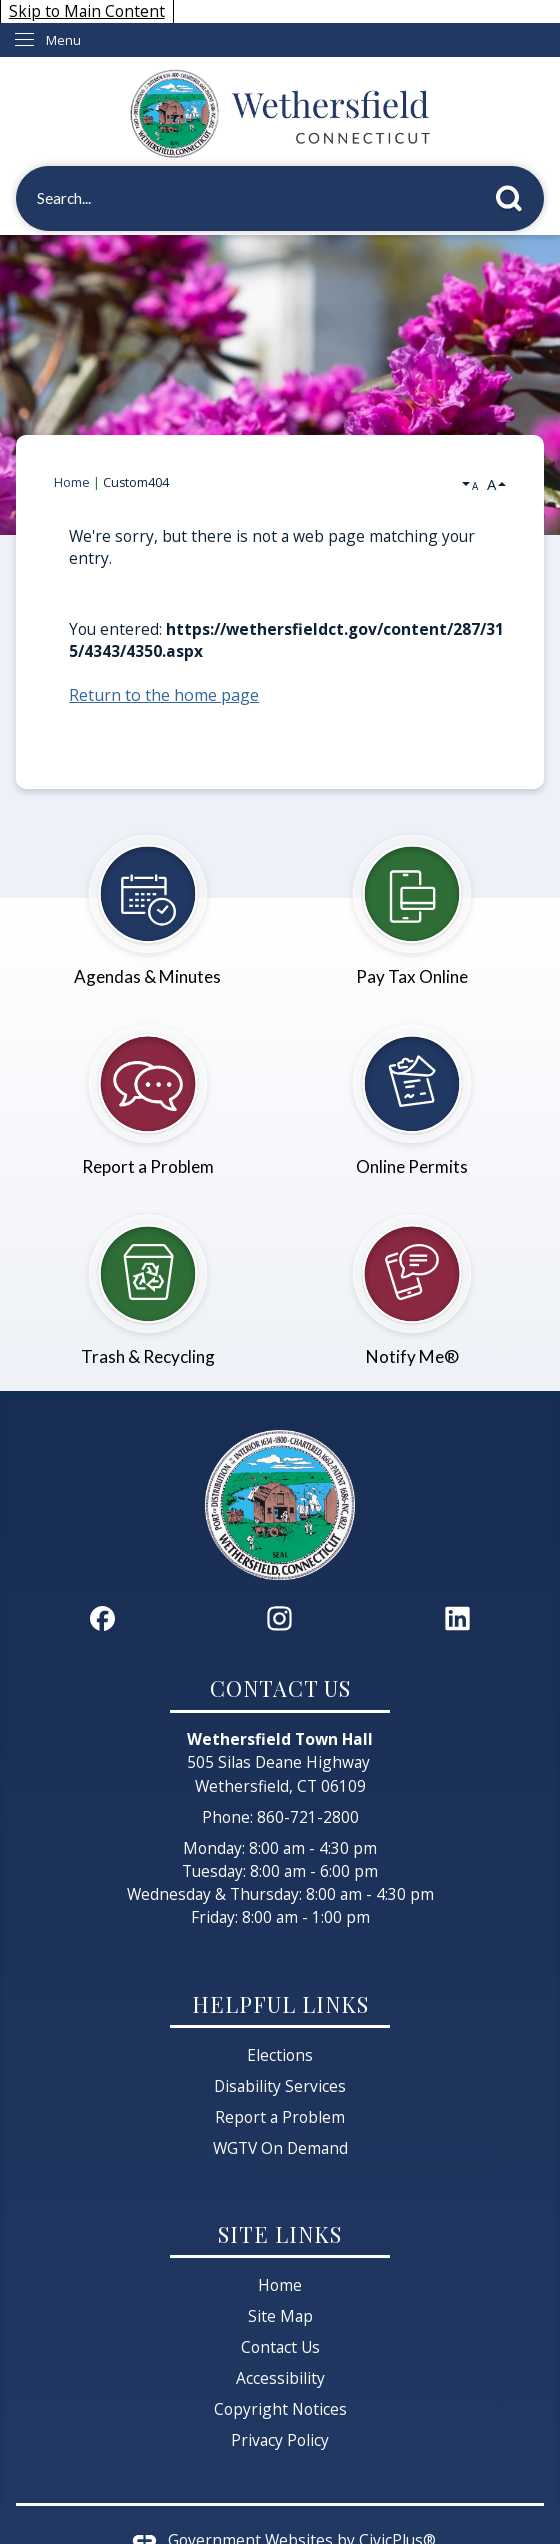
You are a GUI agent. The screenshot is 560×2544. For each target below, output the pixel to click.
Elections (280, 2055)
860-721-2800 (308, 1817)
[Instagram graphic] (279, 1618)
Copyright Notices (280, 2409)
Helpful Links (280, 2003)
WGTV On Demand (280, 2148)
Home (72, 482)
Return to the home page (164, 695)
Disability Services (280, 2086)
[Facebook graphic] (102, 1618)
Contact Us (280, 2347)
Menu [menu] (63, 40)
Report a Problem (280, 2117)
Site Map (280, 2316)
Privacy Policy (280, 2440)
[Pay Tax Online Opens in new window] (412, 899)
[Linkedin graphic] (457, 1618)
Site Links (280, 2233)
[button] (514, 194)
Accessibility (280, 2378)
